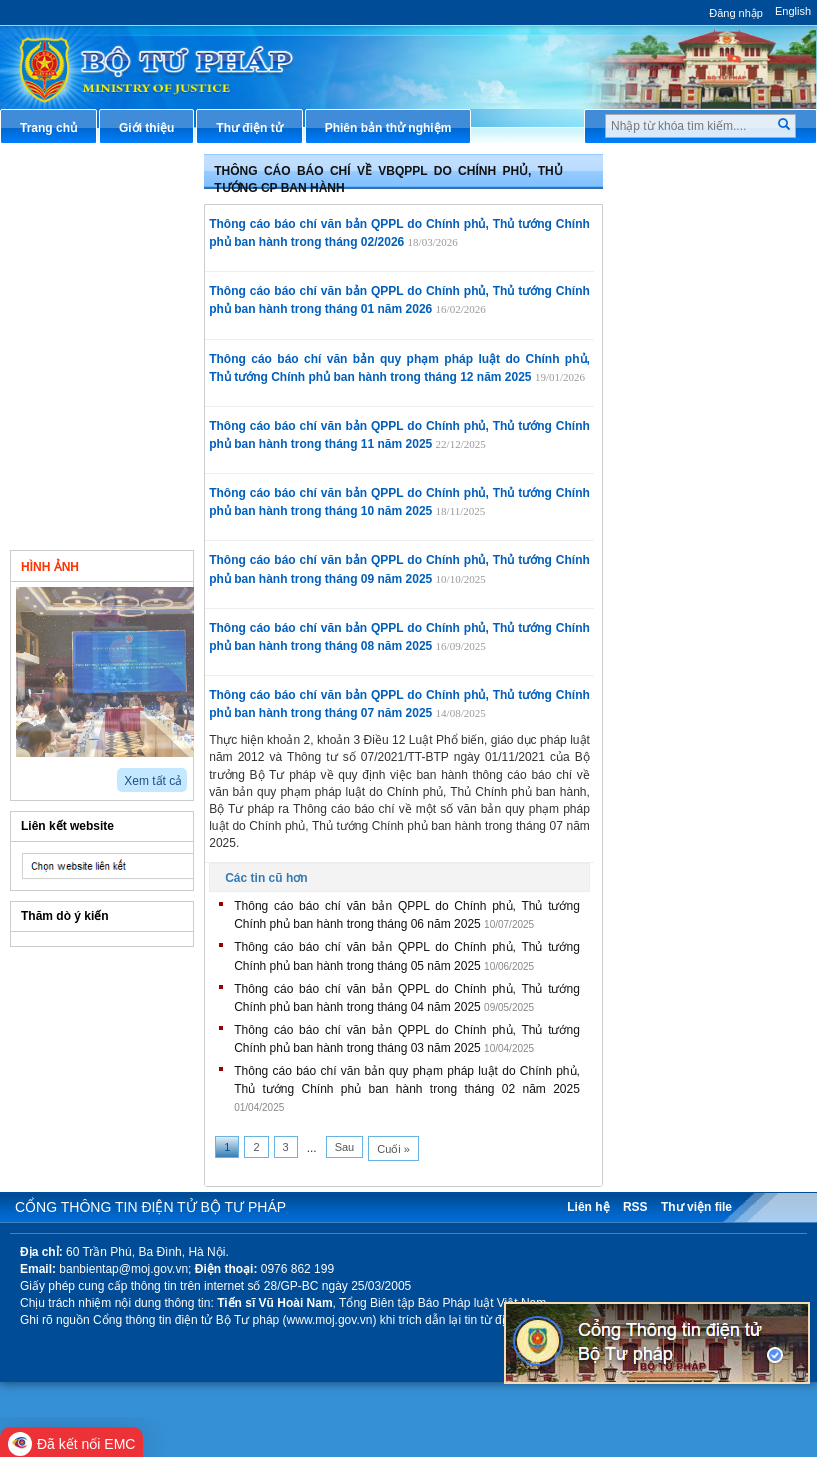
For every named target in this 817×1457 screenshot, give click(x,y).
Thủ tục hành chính (692, 170)
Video (153, 565)
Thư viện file (696, 1207)
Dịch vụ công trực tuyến (705, 386)
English (793, 11)
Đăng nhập (736, 13)
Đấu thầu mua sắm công (707, 503)
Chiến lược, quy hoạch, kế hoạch (711, 427)
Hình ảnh (50, 567)
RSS (635, 1207)
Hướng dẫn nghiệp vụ (698, 287)
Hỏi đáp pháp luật (687, 320)
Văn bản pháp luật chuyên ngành (711, 211)
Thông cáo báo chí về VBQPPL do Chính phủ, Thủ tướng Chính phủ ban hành (121, 278)
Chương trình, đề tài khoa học (722, 536)
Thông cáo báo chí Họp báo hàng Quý (121, 413)
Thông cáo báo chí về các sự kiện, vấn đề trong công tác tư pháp (120, 355)
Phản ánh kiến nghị (692, 602)
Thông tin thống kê (691, 569)
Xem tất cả (153, 781)
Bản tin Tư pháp (80, 506)
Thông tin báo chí (84, 220)
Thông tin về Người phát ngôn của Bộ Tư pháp (103, 178)
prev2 (22, 773)
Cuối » (393, 1149)
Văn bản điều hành (690, 253)
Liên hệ (588, 1207)
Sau (345, 1147)
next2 (45, 773)
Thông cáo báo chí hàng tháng (124, 464)
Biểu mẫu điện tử (686, 469)
